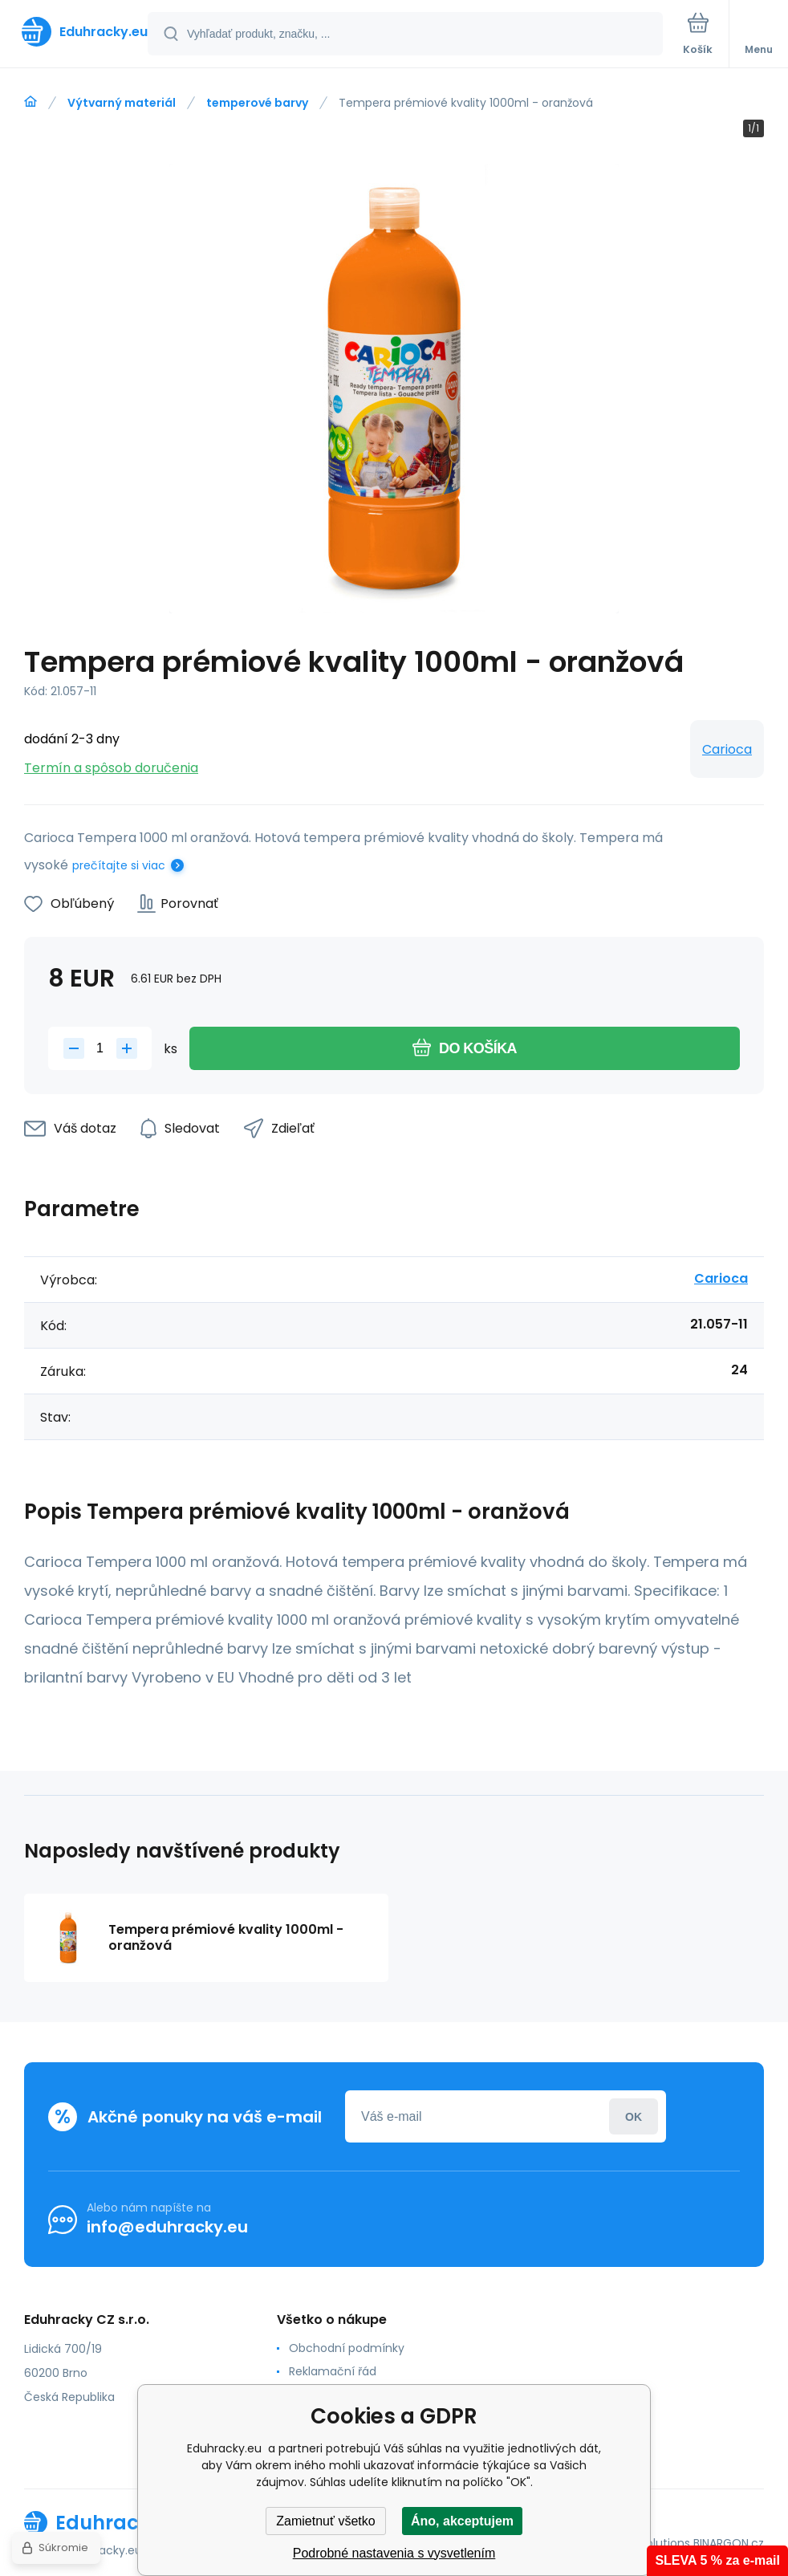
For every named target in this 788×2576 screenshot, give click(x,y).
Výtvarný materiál (121, 103)
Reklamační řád (332, 2371)
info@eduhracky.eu (167, 2227)
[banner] (75, 32)
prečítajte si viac (118, 865)
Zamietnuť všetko (325, 2521)
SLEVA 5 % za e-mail (717, 2560)
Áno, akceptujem (462, 2521)
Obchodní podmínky (346, 2348)
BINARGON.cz (728, 2543)
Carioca (727, 749)
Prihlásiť (633, 2116)
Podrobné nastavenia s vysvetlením (394, 2553)
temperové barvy (257, 103)
